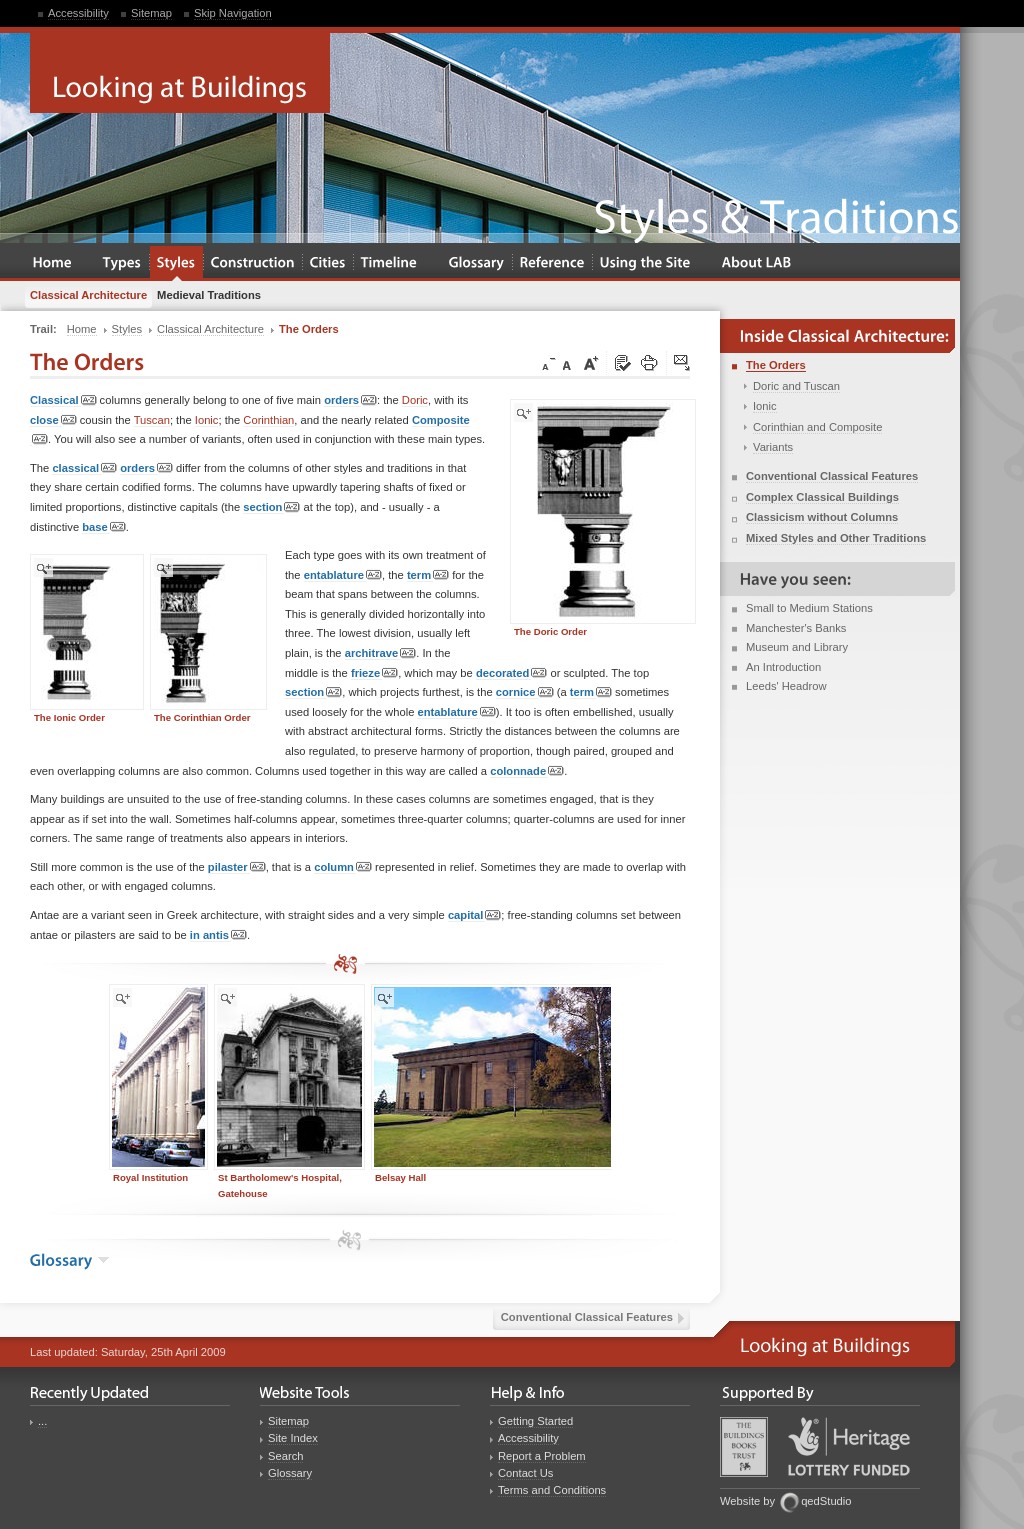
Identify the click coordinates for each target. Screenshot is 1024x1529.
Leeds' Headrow (786, 686)
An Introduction (783, 667)
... (42, 1421)
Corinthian (268, 420)
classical (84, 468)
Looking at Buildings (180, 73)
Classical (63, 400)
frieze (374, 673)
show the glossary (103, 1260)
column (343, 867)
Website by (747, 1501)
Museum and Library (797, 647)
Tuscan (152, 420)
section (271, 507)
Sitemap (151, 13)
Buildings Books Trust (744, 1447)
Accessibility (78, 13)
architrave (381, 653)
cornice (525, 692)
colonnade (527, 771)
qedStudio (826, 1501)
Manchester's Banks (796, 628)
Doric (415, 400)
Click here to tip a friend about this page (683, 364)
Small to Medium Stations (809, 608)
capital (474, 915)
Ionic (207, 420)
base (104, 527)
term (428, 575)
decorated (511, 673)
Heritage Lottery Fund (849, 1446)
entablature (343, 575)
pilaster (237, 867)
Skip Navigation (233, 13)
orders (350, 400)
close (53, 420)
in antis (218, 935)
